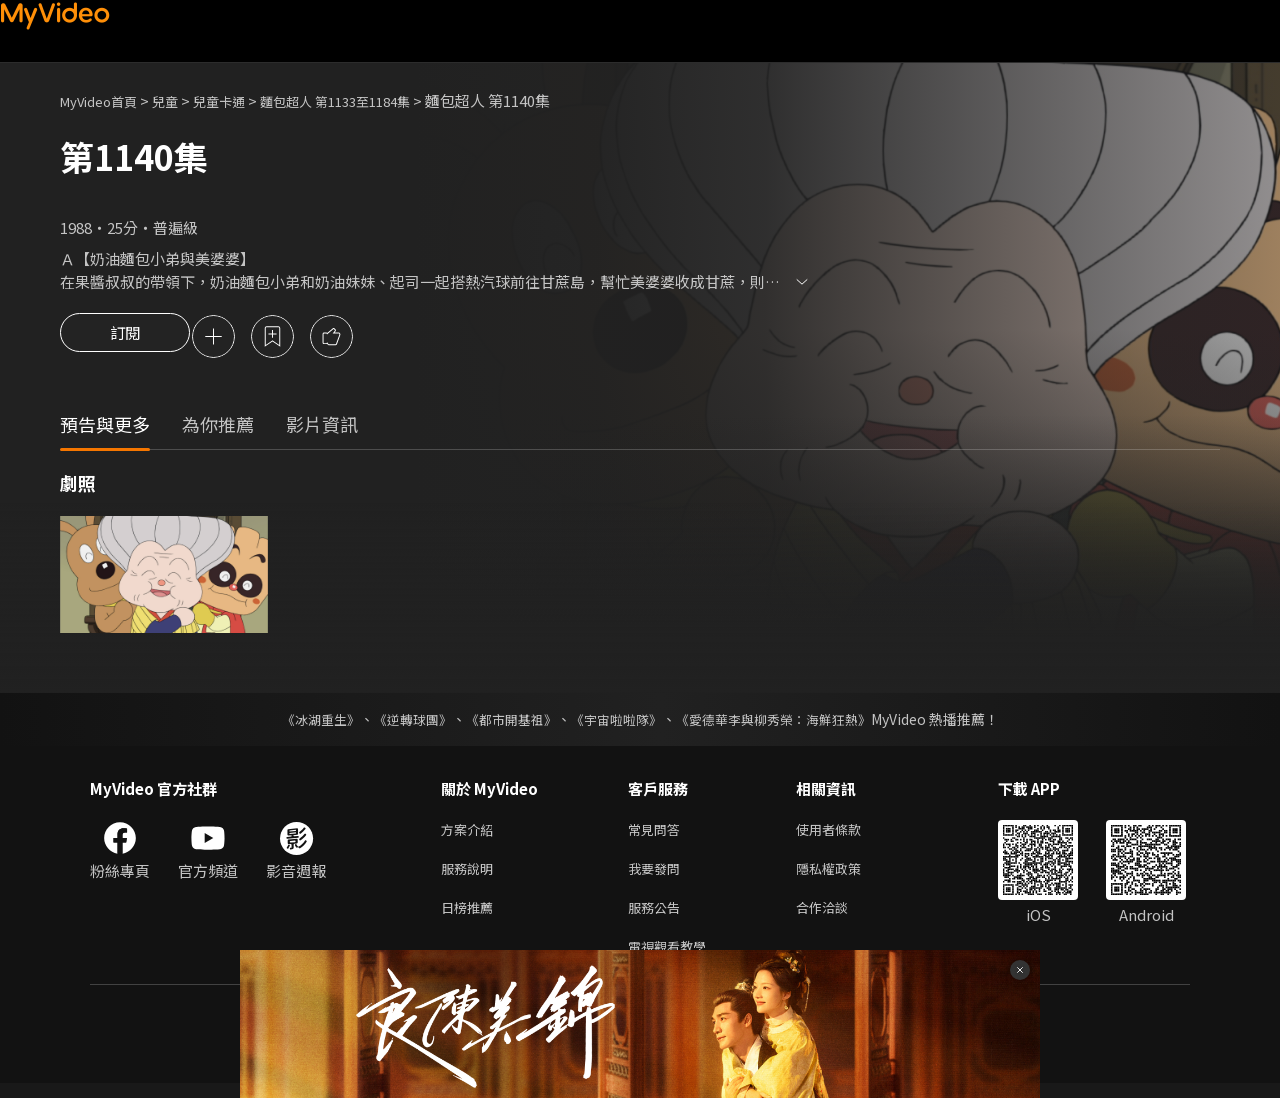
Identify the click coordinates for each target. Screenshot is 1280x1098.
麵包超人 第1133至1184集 (372, 100)
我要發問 (658, 875)
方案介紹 (471, 833)
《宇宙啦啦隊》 (618, 722)
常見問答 (658, 833)
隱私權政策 (845, 875)
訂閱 (125, 338)
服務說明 (471, 875)
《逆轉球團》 (401, 722)
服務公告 (658, 917)
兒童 (181, 100)
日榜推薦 (471, 917)
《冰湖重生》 (303, 722)
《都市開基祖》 (506, 722)
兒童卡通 (241, 100)
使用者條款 (845, 833)
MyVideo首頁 (105, 100)
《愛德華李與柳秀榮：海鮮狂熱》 (786, 722)
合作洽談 (838, 917)
